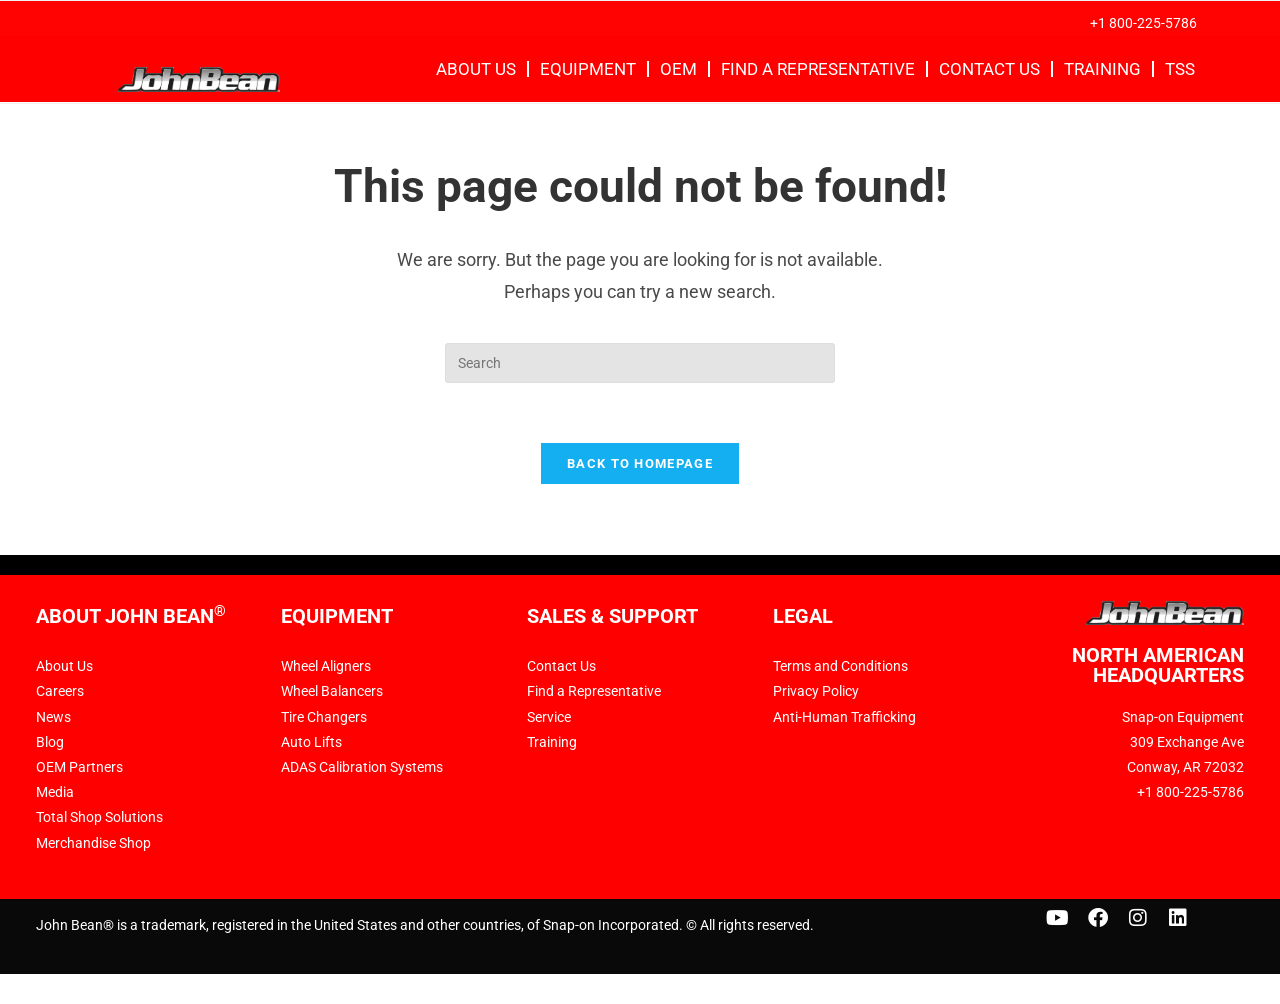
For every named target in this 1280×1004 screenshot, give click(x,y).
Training (1102, 69)
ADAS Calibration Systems (362, 768)
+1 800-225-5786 (1143, 23)
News (53, 718)
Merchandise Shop (93, 843)
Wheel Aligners (326, 667)
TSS (1180, 69)
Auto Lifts (311, 743)
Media (55, 793)
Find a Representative (818, 69)
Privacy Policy (816, 692)
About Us (476, 69)
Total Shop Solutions (99, 818)
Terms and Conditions (840, 667)
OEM (678, 69)
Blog (50, 743)
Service (549, 718)
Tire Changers (324, 718)
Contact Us (989, 69)
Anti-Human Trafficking (844, 718)
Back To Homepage (640, 464)
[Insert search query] (640, 363)
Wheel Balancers (332, 692)
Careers (60, 692)
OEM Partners (79, 768)
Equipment (588, 69)
